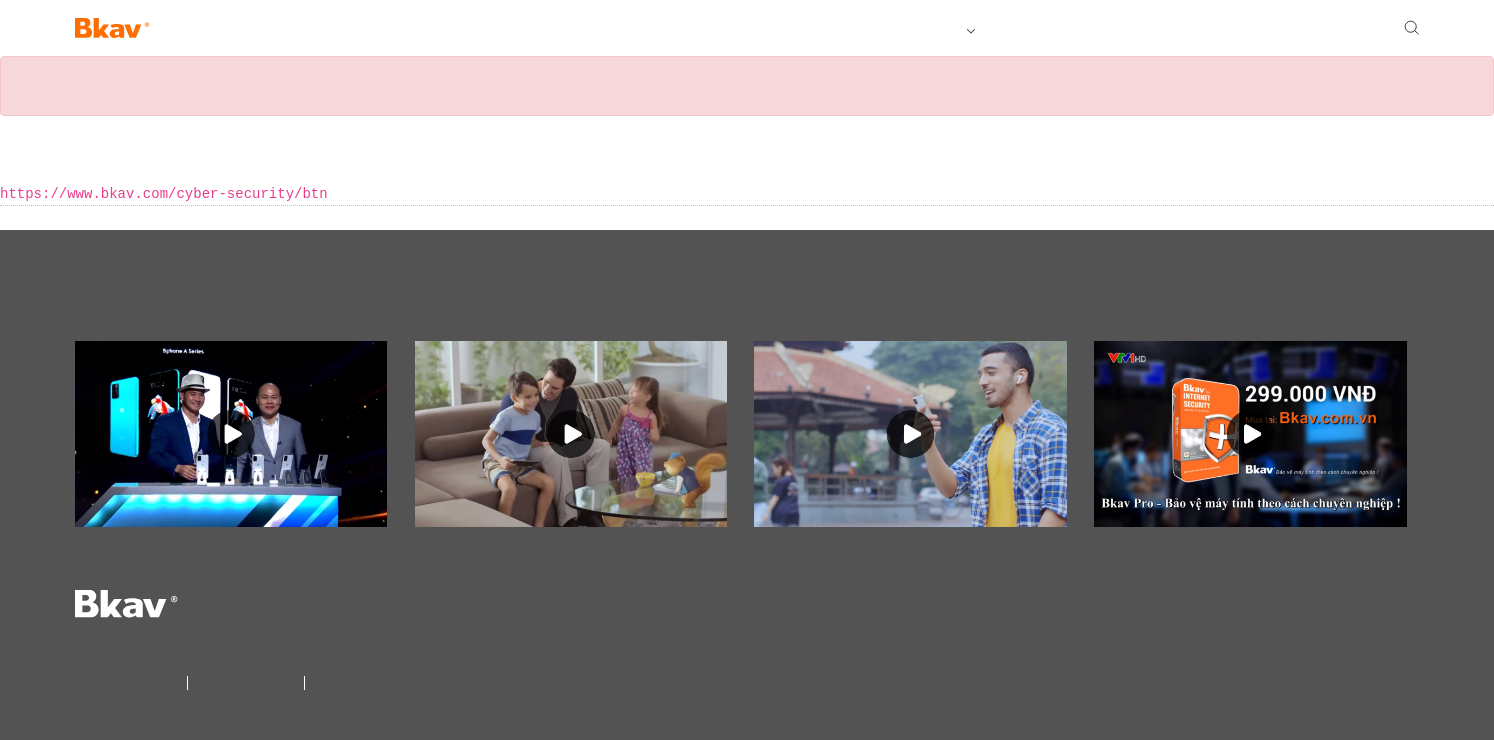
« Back (23, 218)
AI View (268, 30)
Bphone (199, 30)
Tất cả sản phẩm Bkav (894, 30)
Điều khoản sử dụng (245, 680)
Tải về (1011, 30)
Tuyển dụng (1166, 30)
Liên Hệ (329, 680)
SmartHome (350, 30)
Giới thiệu (1079, 30)
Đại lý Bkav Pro (1335, 30)
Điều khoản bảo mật (128, 680)
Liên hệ (1246, 30)
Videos (117, 299)
